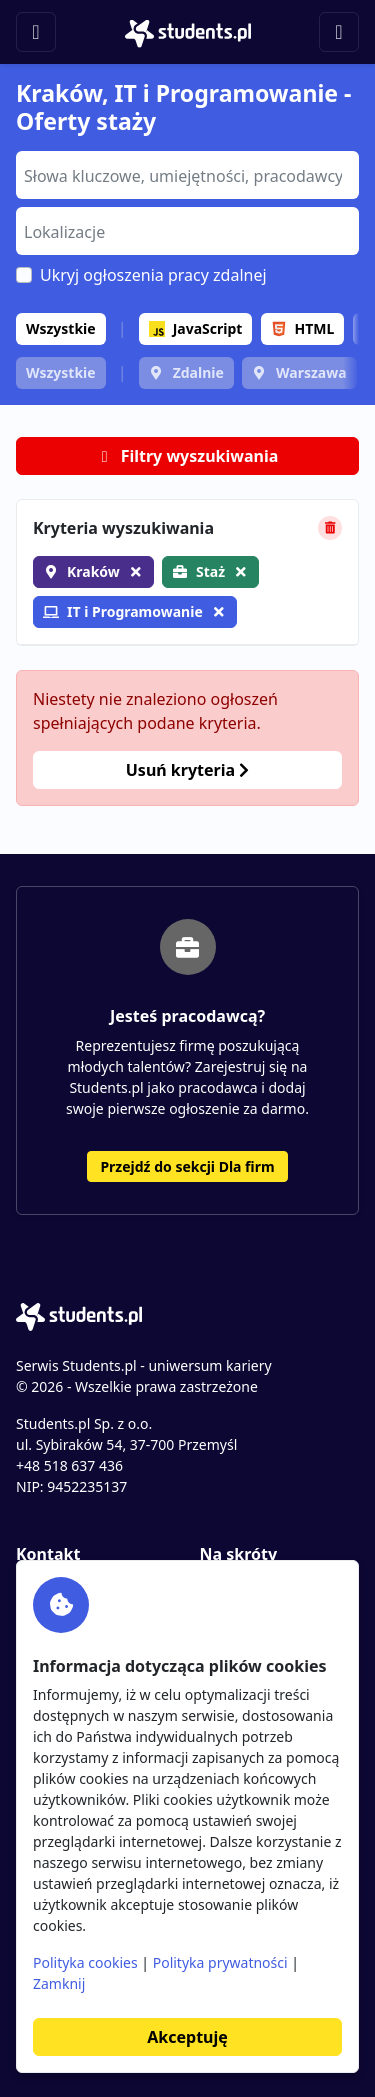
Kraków (93, 571)
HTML (303, 328)
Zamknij (59, 1983)
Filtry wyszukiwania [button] (188, 456)
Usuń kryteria (187, 770)
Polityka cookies (85, 1962)
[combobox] (187, 175)
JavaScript (196, 328)
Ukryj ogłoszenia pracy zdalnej (153, 275)
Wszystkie (61, 328)
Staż (210, 571)
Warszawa (311, 372)
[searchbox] (185, 174)
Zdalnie (198, 372)
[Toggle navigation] (36, 32)
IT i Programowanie (123, 611)
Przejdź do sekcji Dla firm (187, 1166)
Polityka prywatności (220, 1962)
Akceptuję (187, 2037)
